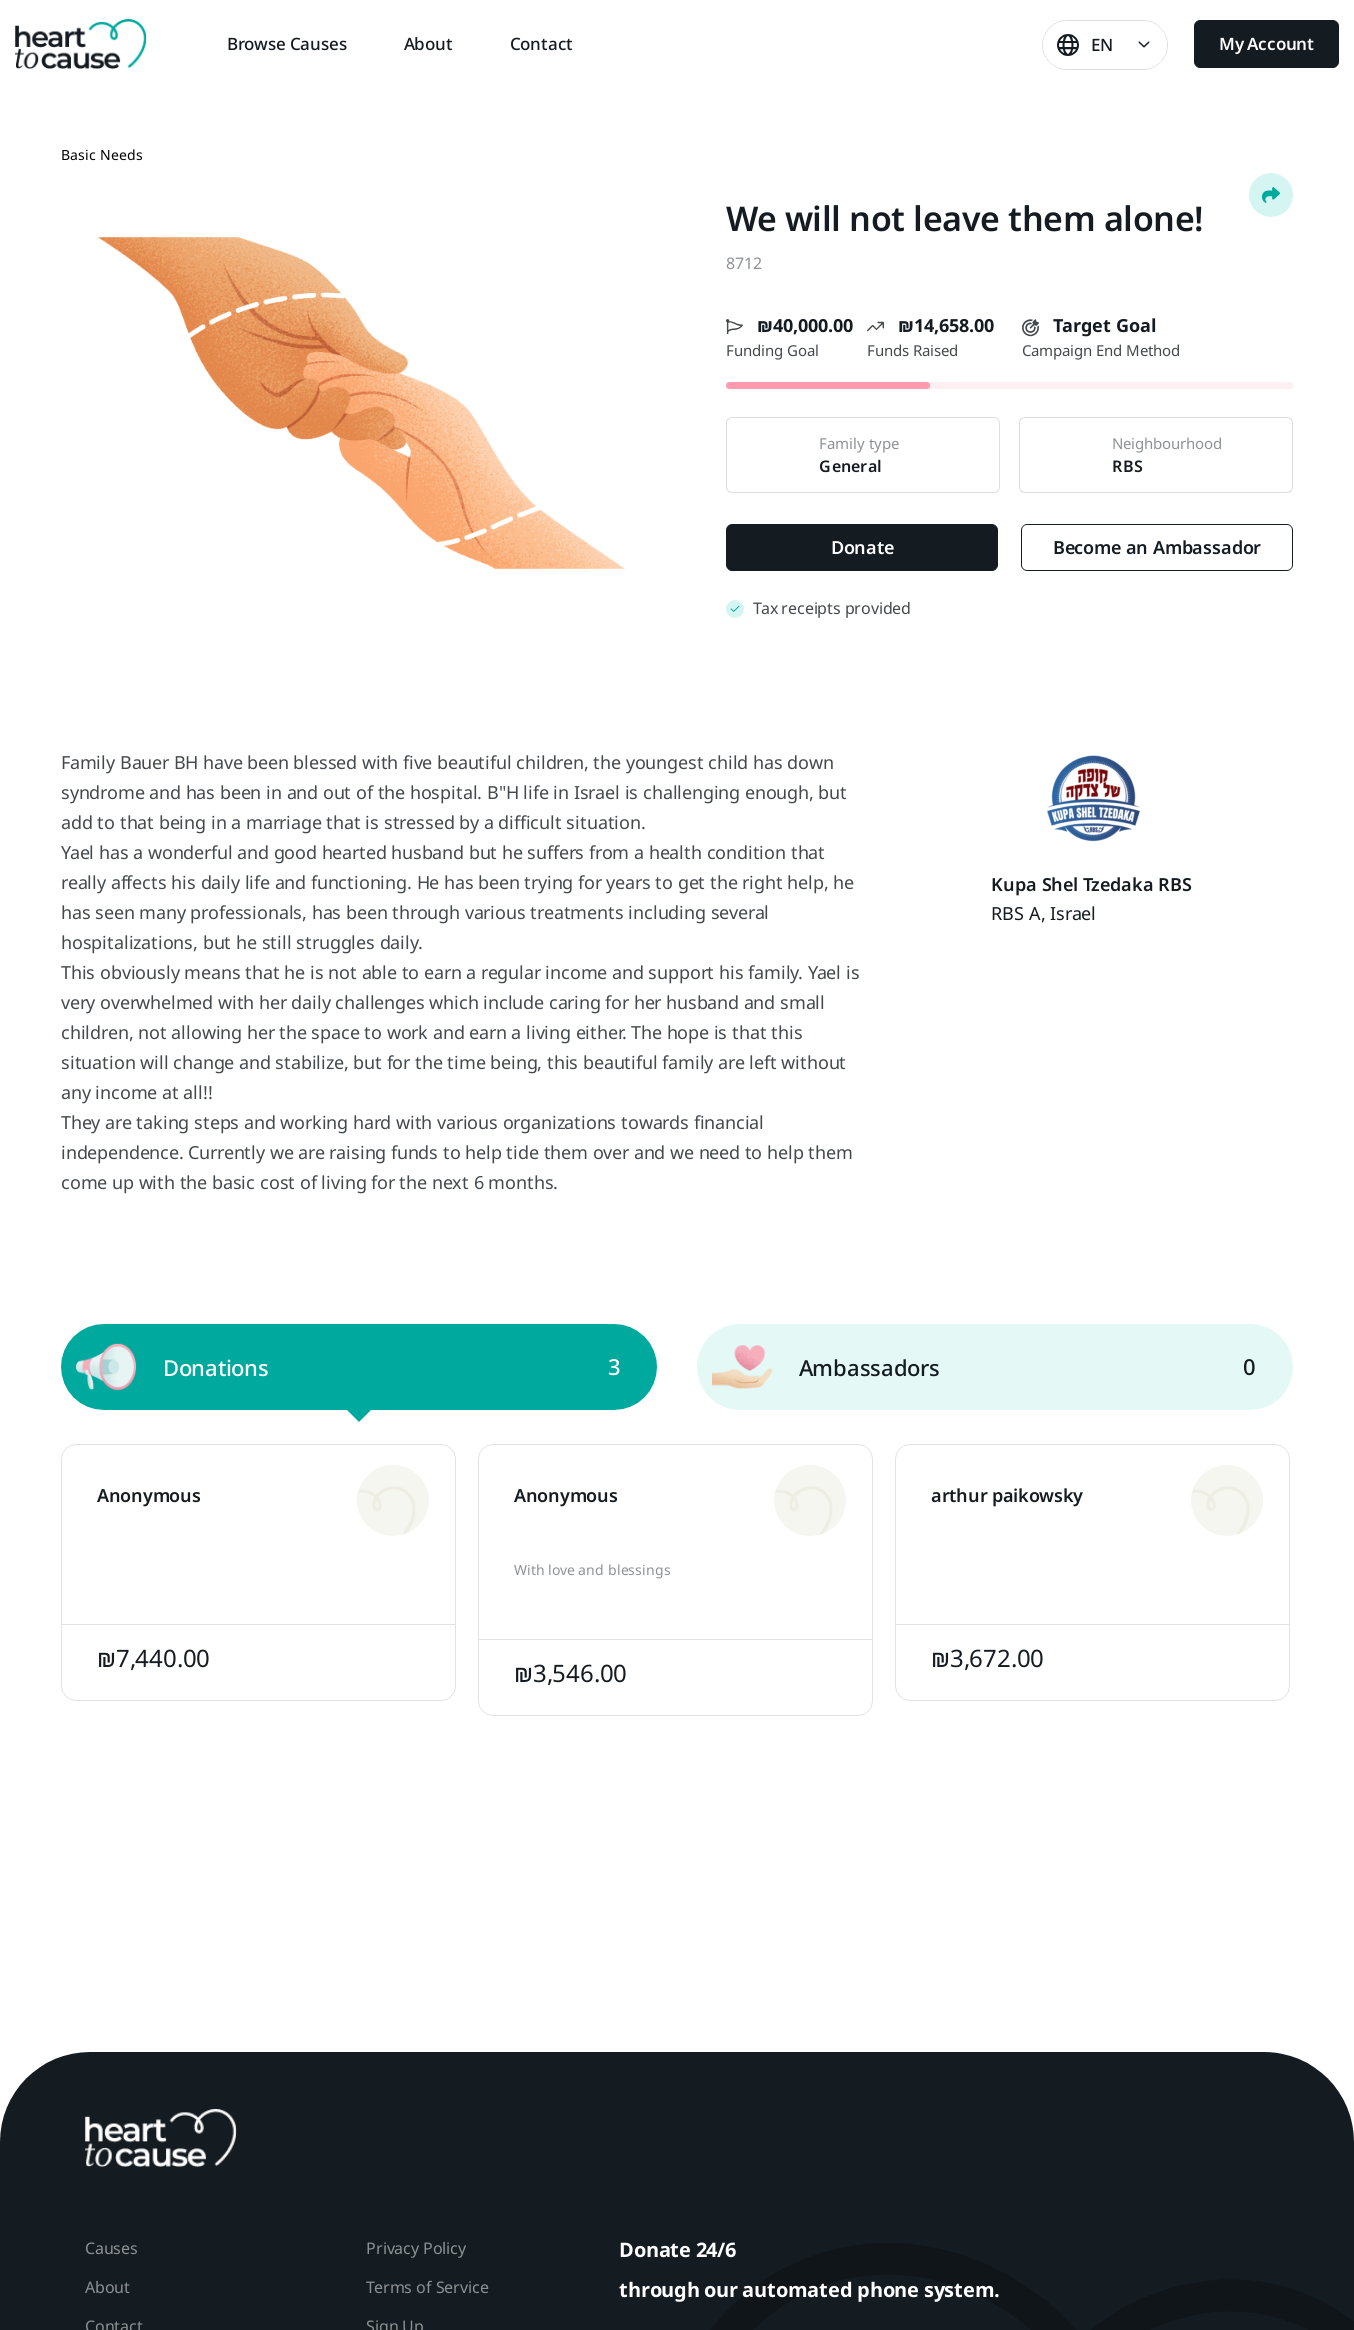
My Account (1266, 43)
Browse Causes (287, 44)
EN (1102, 44)
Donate (862, 547)
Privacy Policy (415, 2248)
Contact (541, 44)
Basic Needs (102, 154)
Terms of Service (427, 2287)
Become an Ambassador (1157, 547)
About (428, 44)
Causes (111, 2248)
